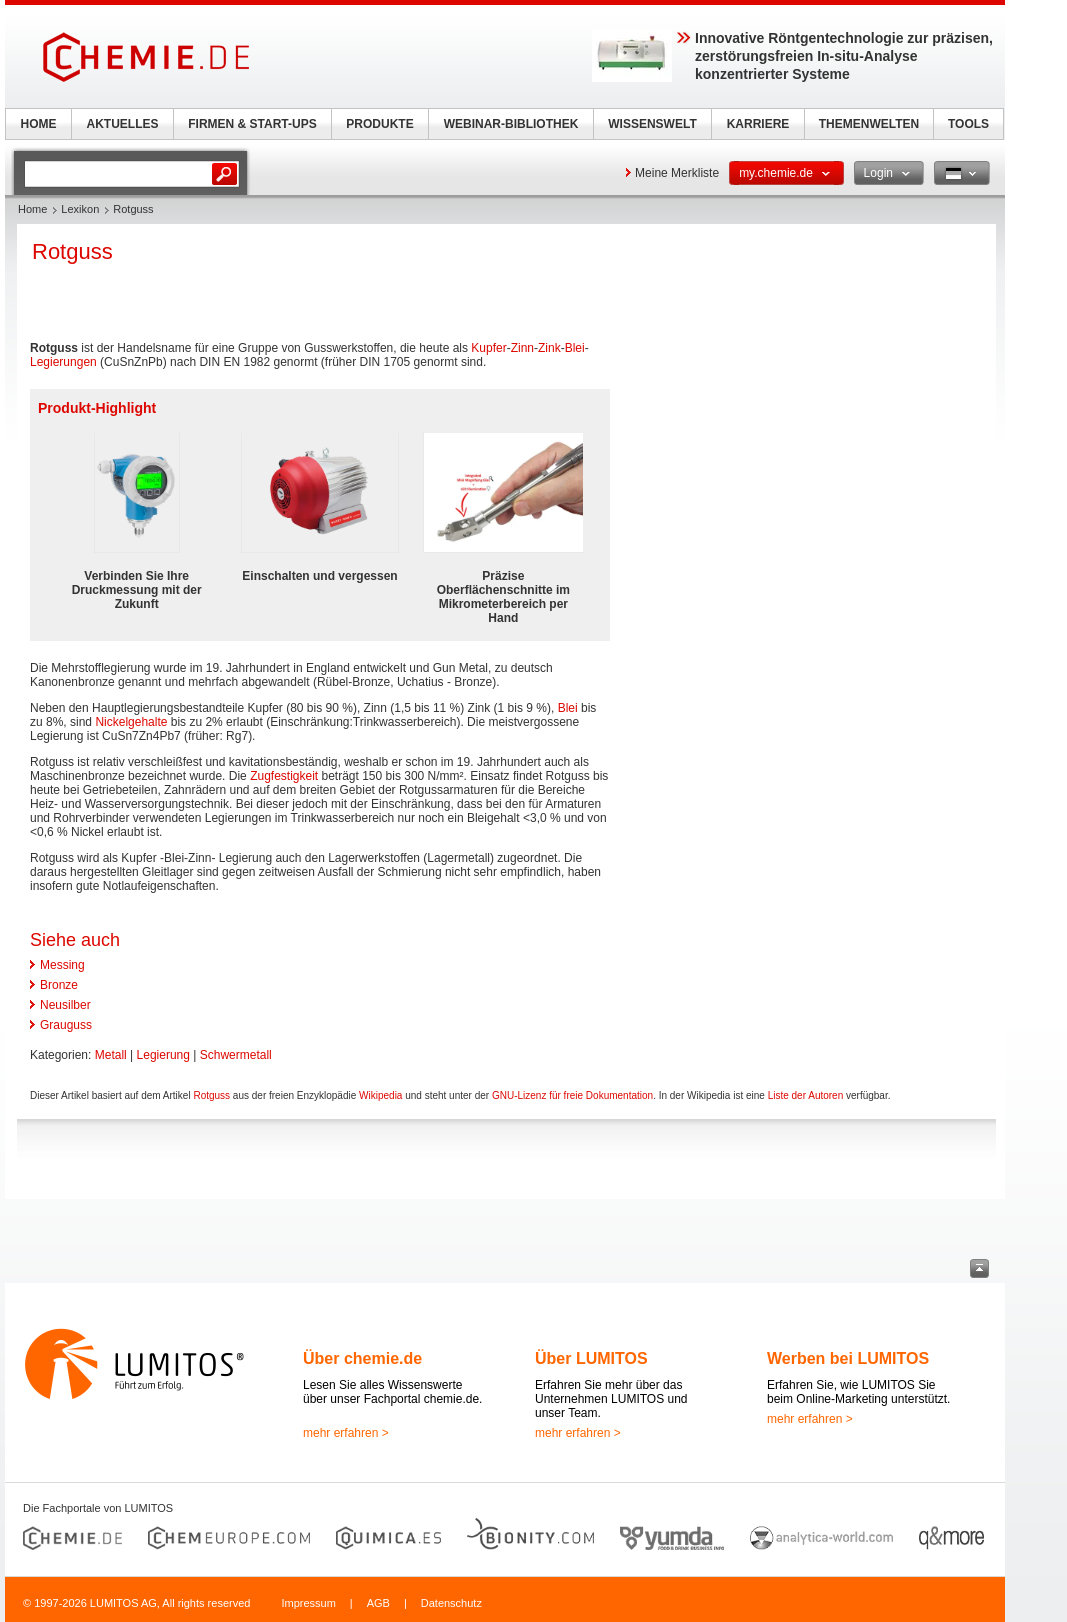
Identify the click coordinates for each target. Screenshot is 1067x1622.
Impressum (308, 1603)
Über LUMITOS (591, 1358)
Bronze (59, 985)
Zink (549, 348)
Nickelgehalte (131, 722)
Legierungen (63, 362)
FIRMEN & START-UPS (252, 124)
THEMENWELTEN (869, 124)
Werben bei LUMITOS (848, 1358)
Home (32, 209)
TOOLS (968, 124)
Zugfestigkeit (284, 776)
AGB (378, 1603)
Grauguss (66, 1025)
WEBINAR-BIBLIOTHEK (511, 124)
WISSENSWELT (652, 124)
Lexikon (80, 209)
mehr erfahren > (346, 1433)
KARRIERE (758, 124)
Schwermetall (236, 1055)
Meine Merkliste (677, 173)
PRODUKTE (379, 124)
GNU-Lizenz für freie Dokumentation (572, 1095)
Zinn (522, 348)
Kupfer (488, 348)
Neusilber (65, 1005)
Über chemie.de (362, 1358)
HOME (39, 124)
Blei (575, 348)
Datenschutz (451, 1603)
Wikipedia (380, 1095)
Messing (62, 965)
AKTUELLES (123, 124)
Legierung (163, 1055)
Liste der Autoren (806, 1095)
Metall (111, 1055)
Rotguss (211, 1095)
